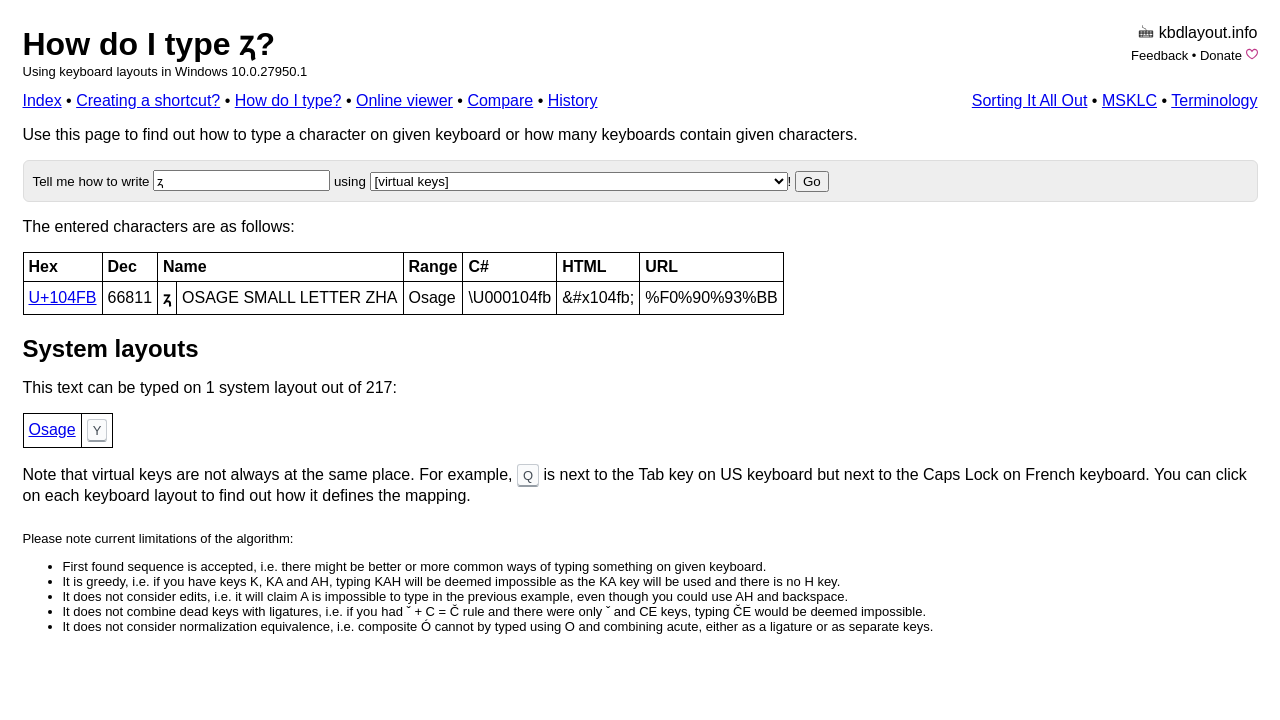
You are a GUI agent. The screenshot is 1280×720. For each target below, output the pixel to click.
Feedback (1159, 55)
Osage (52, 429)
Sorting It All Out (1030, 100)
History (573, 100)
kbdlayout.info (1208, 32)
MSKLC (1129, 100)
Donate (1221, 55)
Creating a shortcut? (148, 100)
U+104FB (63, 297)
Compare (500, 100)
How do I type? (288, 100)
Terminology (1214, 100)
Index (42, 100)
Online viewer (404, 100)
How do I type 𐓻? (149, 44)
